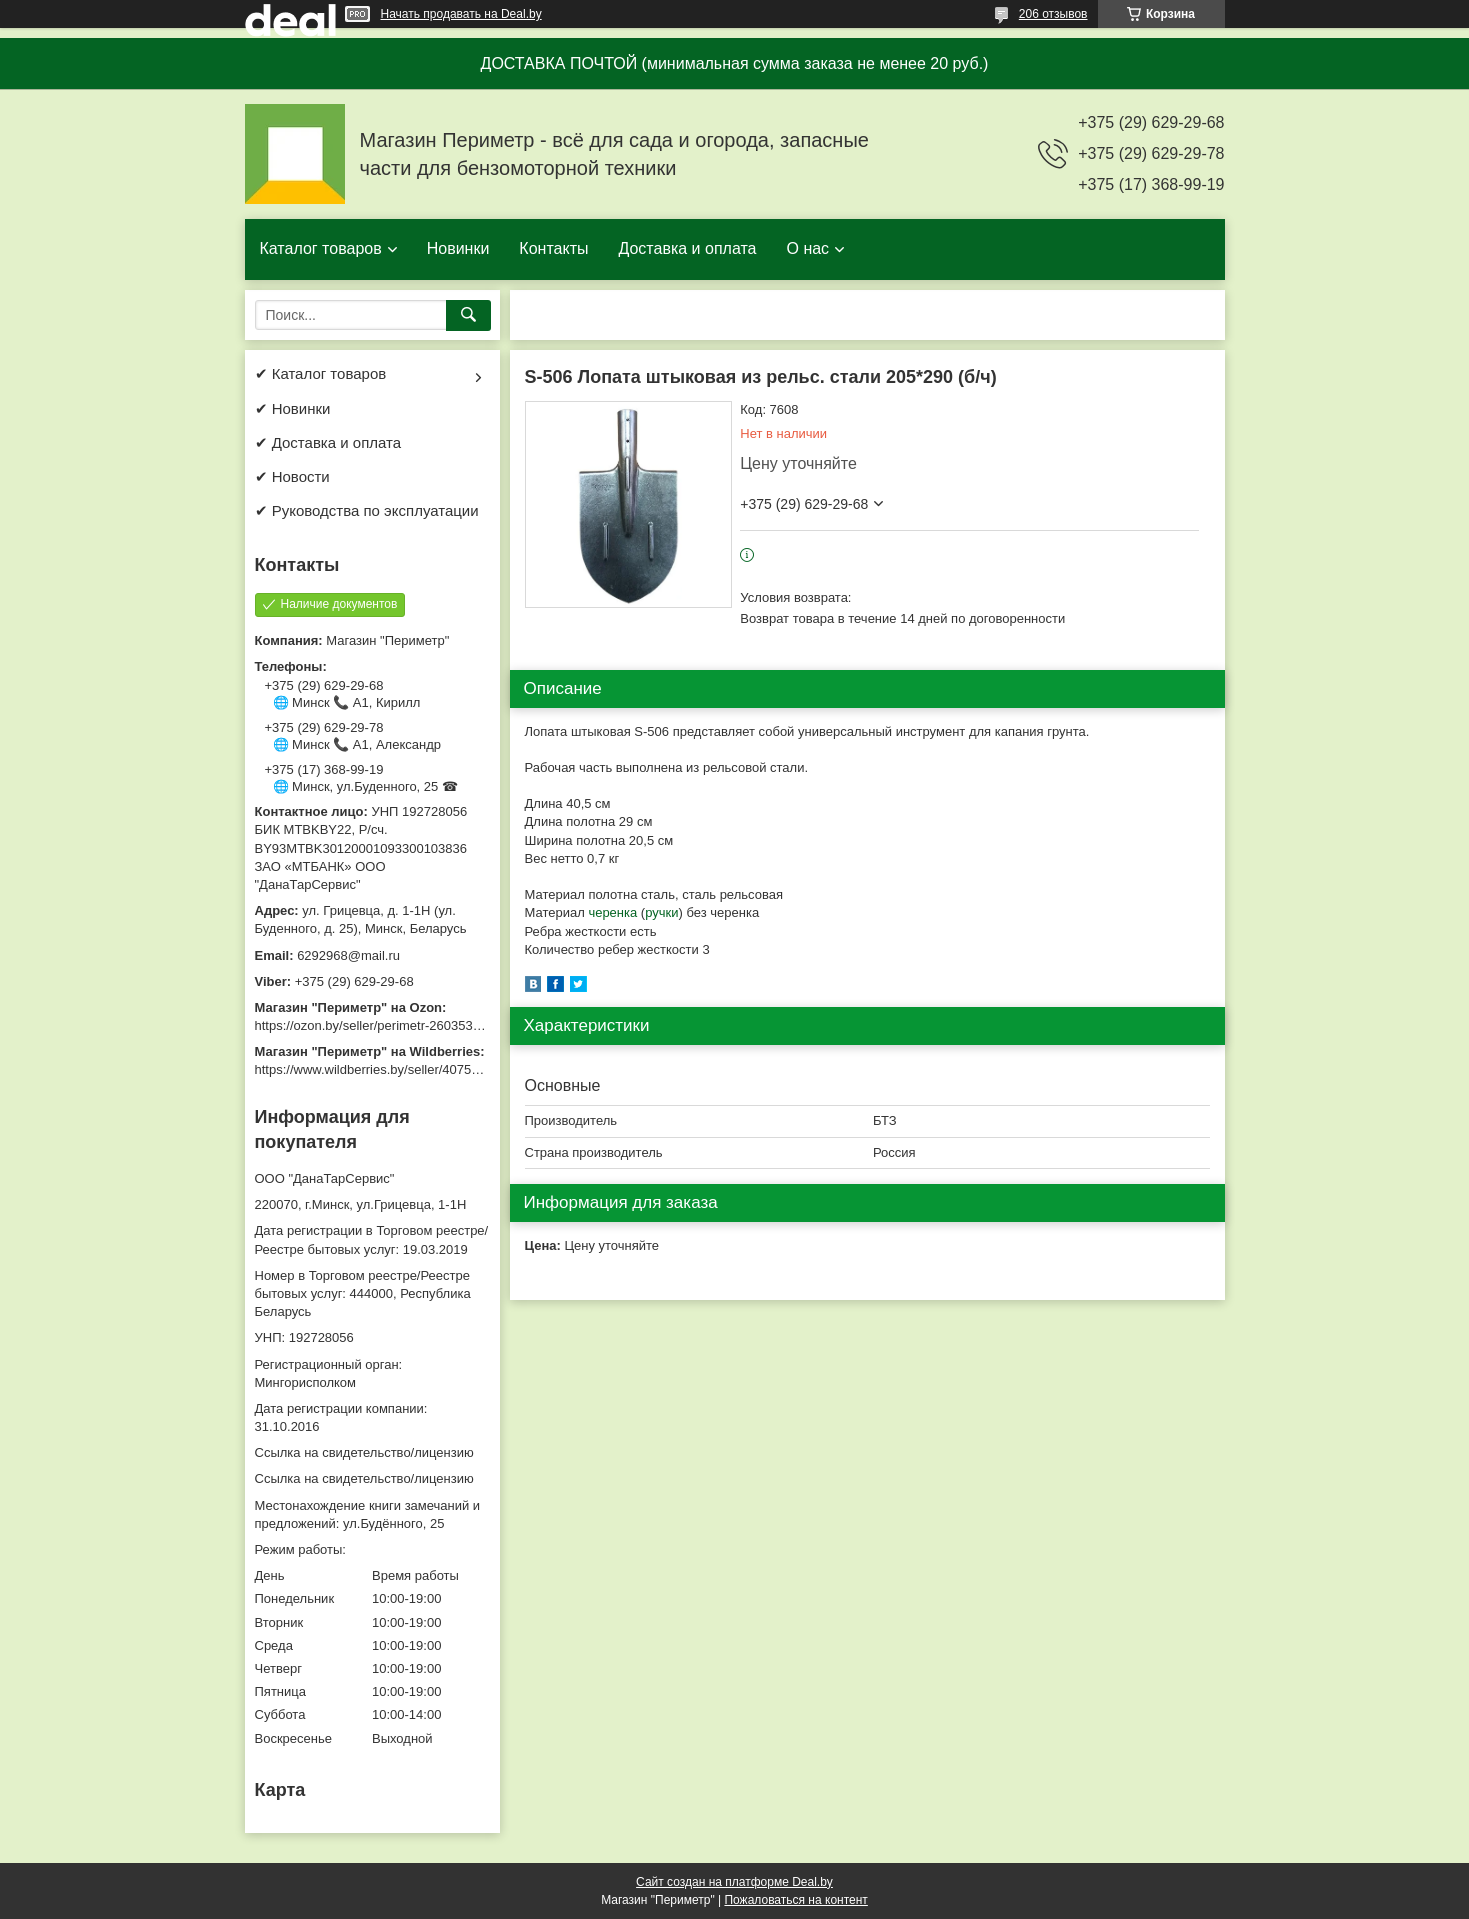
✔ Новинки (293, 408)
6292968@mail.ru (348, 955)
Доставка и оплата (687, 248)
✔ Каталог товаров (321, 373)
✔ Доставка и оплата (328, 442)
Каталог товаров (321, 248)
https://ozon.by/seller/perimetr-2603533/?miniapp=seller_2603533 (444, 1025)
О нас (807, 248)
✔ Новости (292, 476)
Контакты (553, 248)
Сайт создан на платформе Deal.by (734, 1882)
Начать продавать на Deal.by (461, 14)
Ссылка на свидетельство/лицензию (364, 1452)
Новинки (458, 248)
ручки (661, 912)
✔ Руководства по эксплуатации (367, 510)
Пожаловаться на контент (795, 1900)
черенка (612, 912)
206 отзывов (1053, 14)
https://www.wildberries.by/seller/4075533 (374, 1069)
